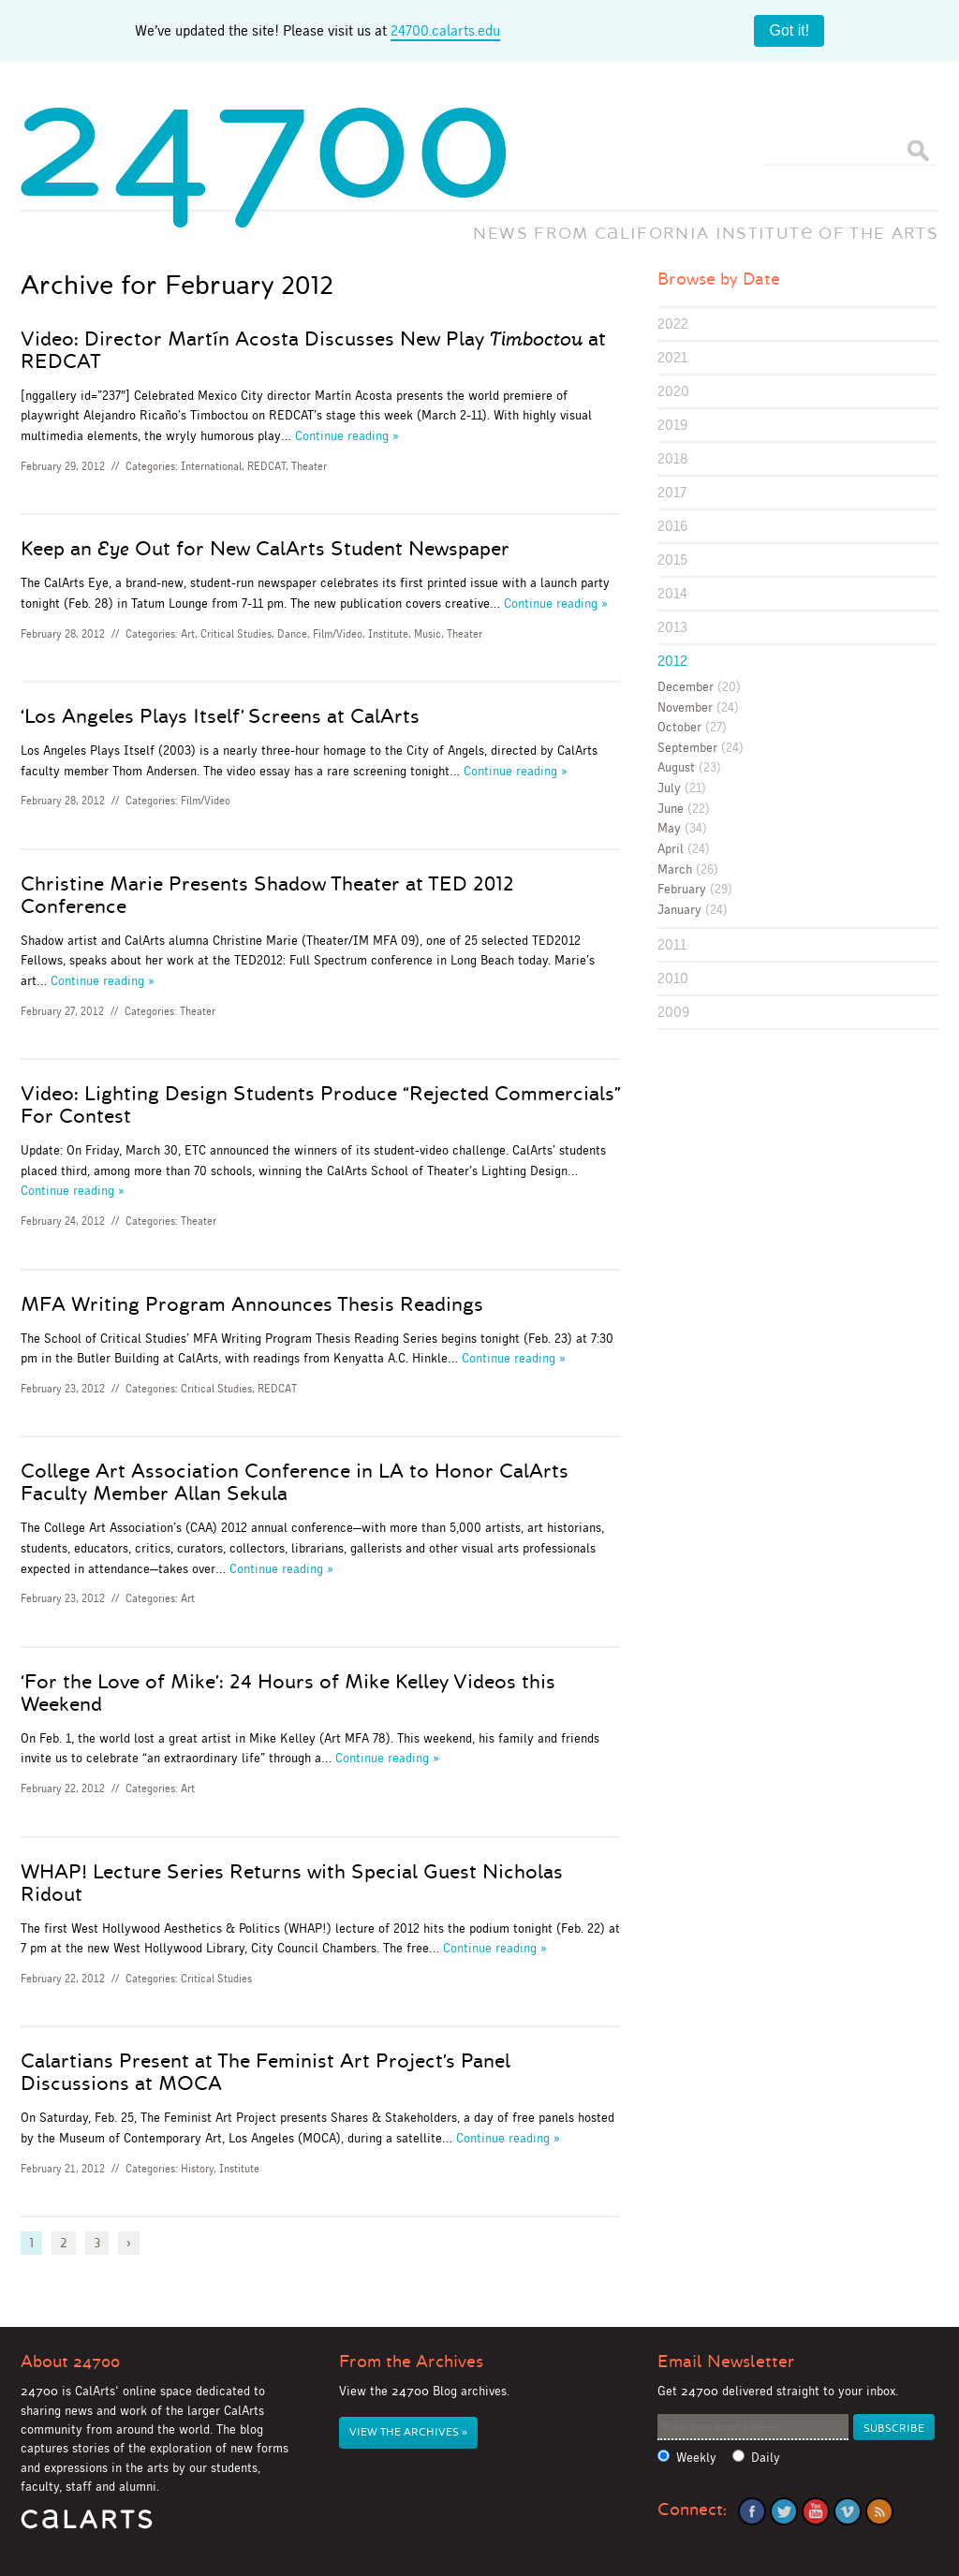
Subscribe (893, 2428)
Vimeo (848, 2511)
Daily (765, 2458)
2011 (671, 944)
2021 (672, 357)
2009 (673, 1012)
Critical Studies (236, 633)
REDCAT (266, 466)
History (197, 2168)
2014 (672, 593)
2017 (671, 492)
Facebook (752, 2511)
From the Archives (411, 2361)
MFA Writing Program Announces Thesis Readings (252, 1304)
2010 (672, 978)
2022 (672, 323)
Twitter (784, 2511)
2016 (672, 526)
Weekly (696, 2458)
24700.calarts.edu (445, 30)
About (70, 2361)
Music (427, 633)
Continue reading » (347, 435)
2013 (672, 627)
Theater (309, 466)
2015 (672, 559)
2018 (672, 458)
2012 (672, 661)
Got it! (789, 30)
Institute (388, 633)
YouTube (816, 2511)
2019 (672, 425)
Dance (292, 633)
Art (188, 633)
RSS (879, 2511)
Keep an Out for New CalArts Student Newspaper (265, 548)
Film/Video (337, 633)
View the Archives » (408, 2432)
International (211, 466)
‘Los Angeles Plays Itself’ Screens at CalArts (220, 716)
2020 (673, 391)
